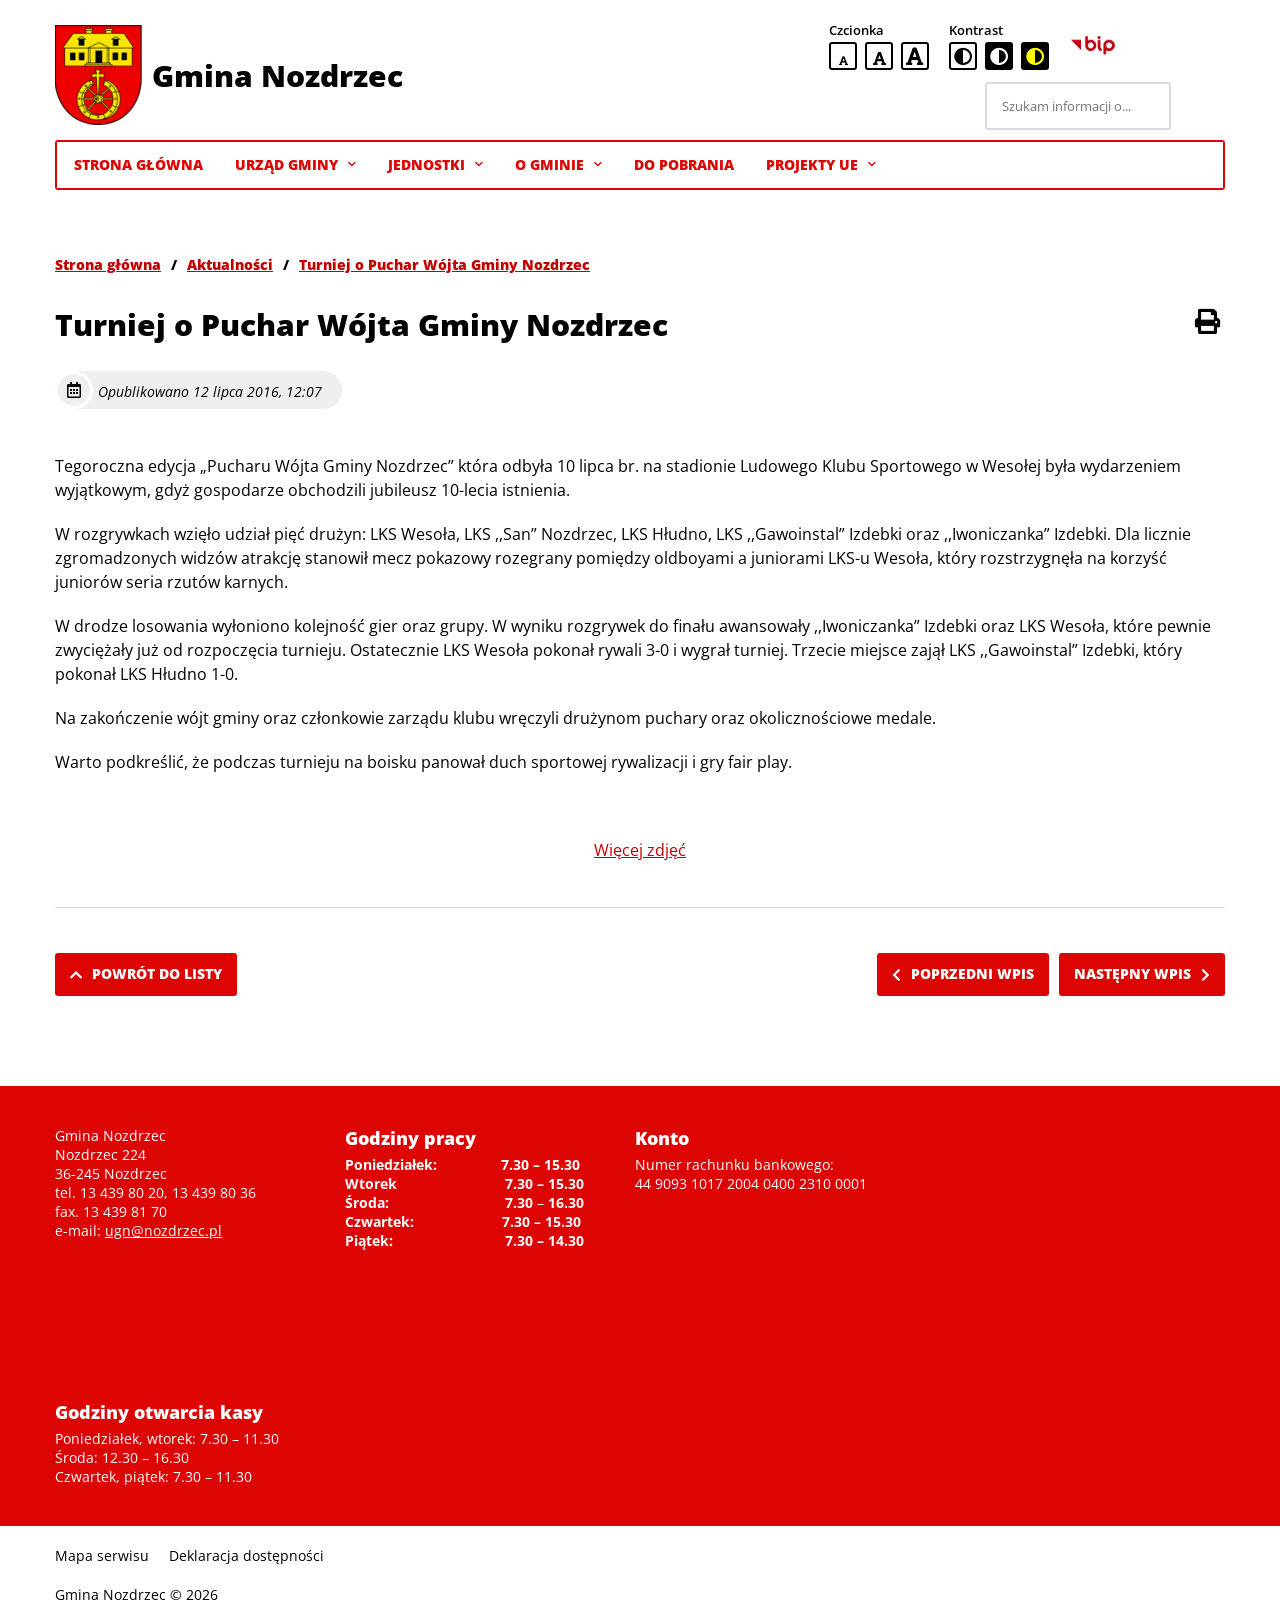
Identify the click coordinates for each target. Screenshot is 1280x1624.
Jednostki (435, 165)
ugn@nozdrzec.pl (163, 1230)
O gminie (558, 165)
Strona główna (108, 264)
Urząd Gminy (295, 165)
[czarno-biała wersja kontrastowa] (999, 56)
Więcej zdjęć (640, 850)
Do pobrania (684, 164)
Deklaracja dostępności (246, 1555)
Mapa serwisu (102, 1555)
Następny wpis (1142, 973)
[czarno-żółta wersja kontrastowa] (1035, 56)
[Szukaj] (1201, 106)
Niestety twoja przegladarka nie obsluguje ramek (1075, 1251)
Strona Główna (138, 164)
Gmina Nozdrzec (277, 75)
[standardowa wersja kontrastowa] (963, 56)
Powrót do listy (146, 973)
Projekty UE (821, 165)
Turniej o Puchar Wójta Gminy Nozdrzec (444, 264)
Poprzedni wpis (963, 973)
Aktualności (230, 264)
